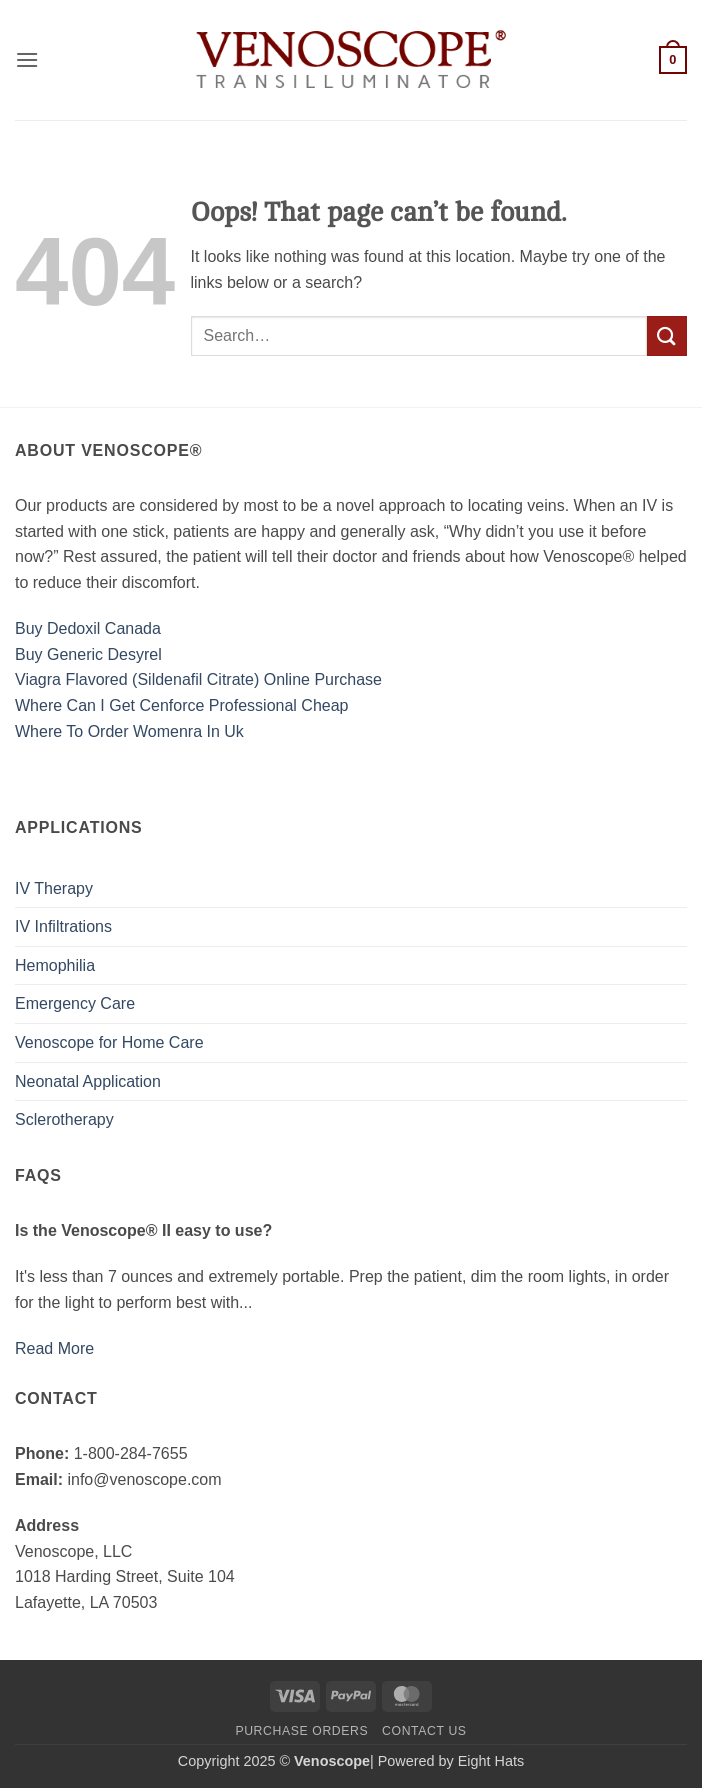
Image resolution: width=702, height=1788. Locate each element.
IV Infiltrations (63, 926)
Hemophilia (55, 965)
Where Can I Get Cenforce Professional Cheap (182, 705)
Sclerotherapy (64, 1119)
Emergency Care (75, 1003)
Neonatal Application (88, 1081)
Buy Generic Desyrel (88, 654)
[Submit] (667, 335)
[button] (27, 59)
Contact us (424, 1731)
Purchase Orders (301, 1731)
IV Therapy (54, 888)
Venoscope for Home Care (109, 1042)
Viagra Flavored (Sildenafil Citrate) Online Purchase (198, 679)
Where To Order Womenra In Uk (129, 731)
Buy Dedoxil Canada (88, 628)
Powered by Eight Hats (451, 1761)
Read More (54, 1348)
